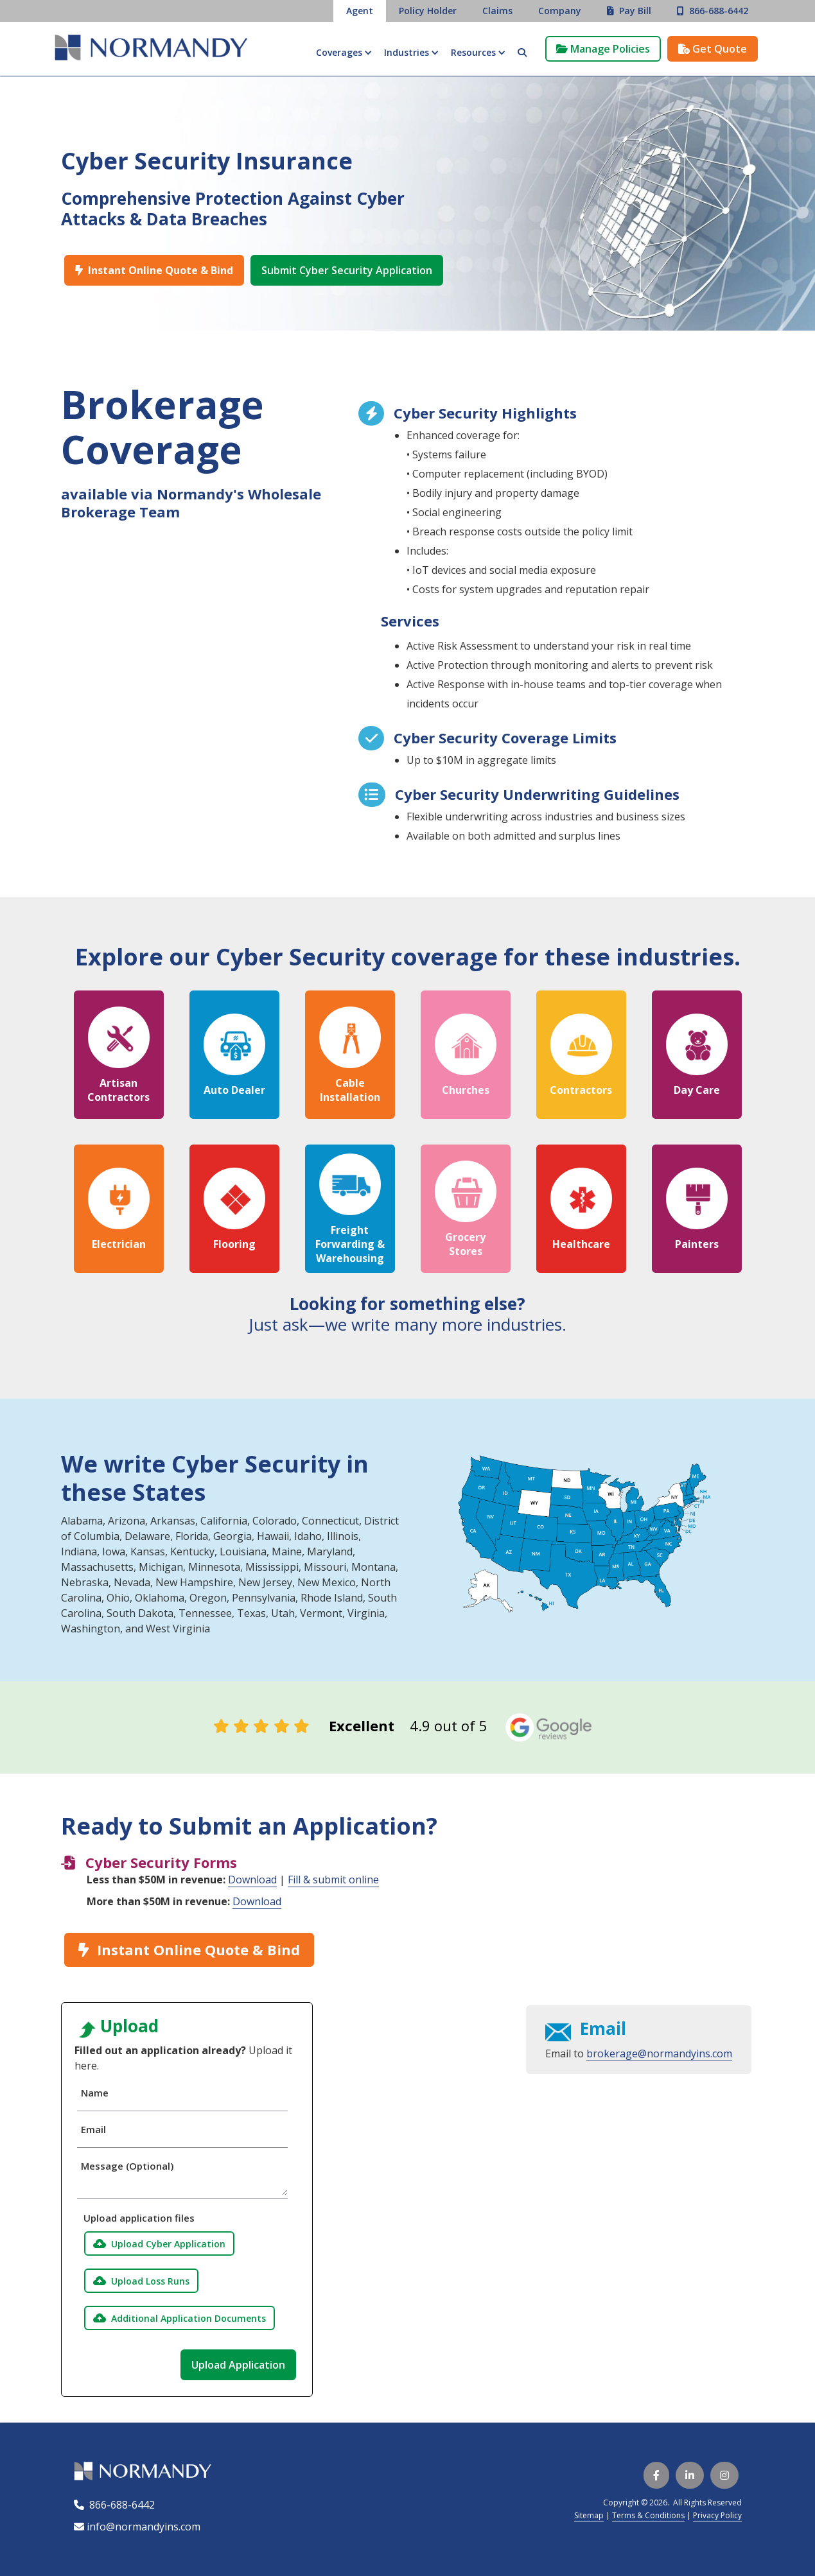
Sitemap (589, 2515)
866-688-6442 (119, 2505)
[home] (151, 49)
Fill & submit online (333, 1879)
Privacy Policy (717, 2515)
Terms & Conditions (648, 2515)
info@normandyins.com (137, 2527)
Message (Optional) (127, 2166)
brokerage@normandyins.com (659, 2053)
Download (252, 1879)
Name (95, 2092)
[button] (344, 52)
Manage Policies (603, 48)
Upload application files (136, 2218)
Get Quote (712, 48)
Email (93, 2129)
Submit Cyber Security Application (346, 270)
